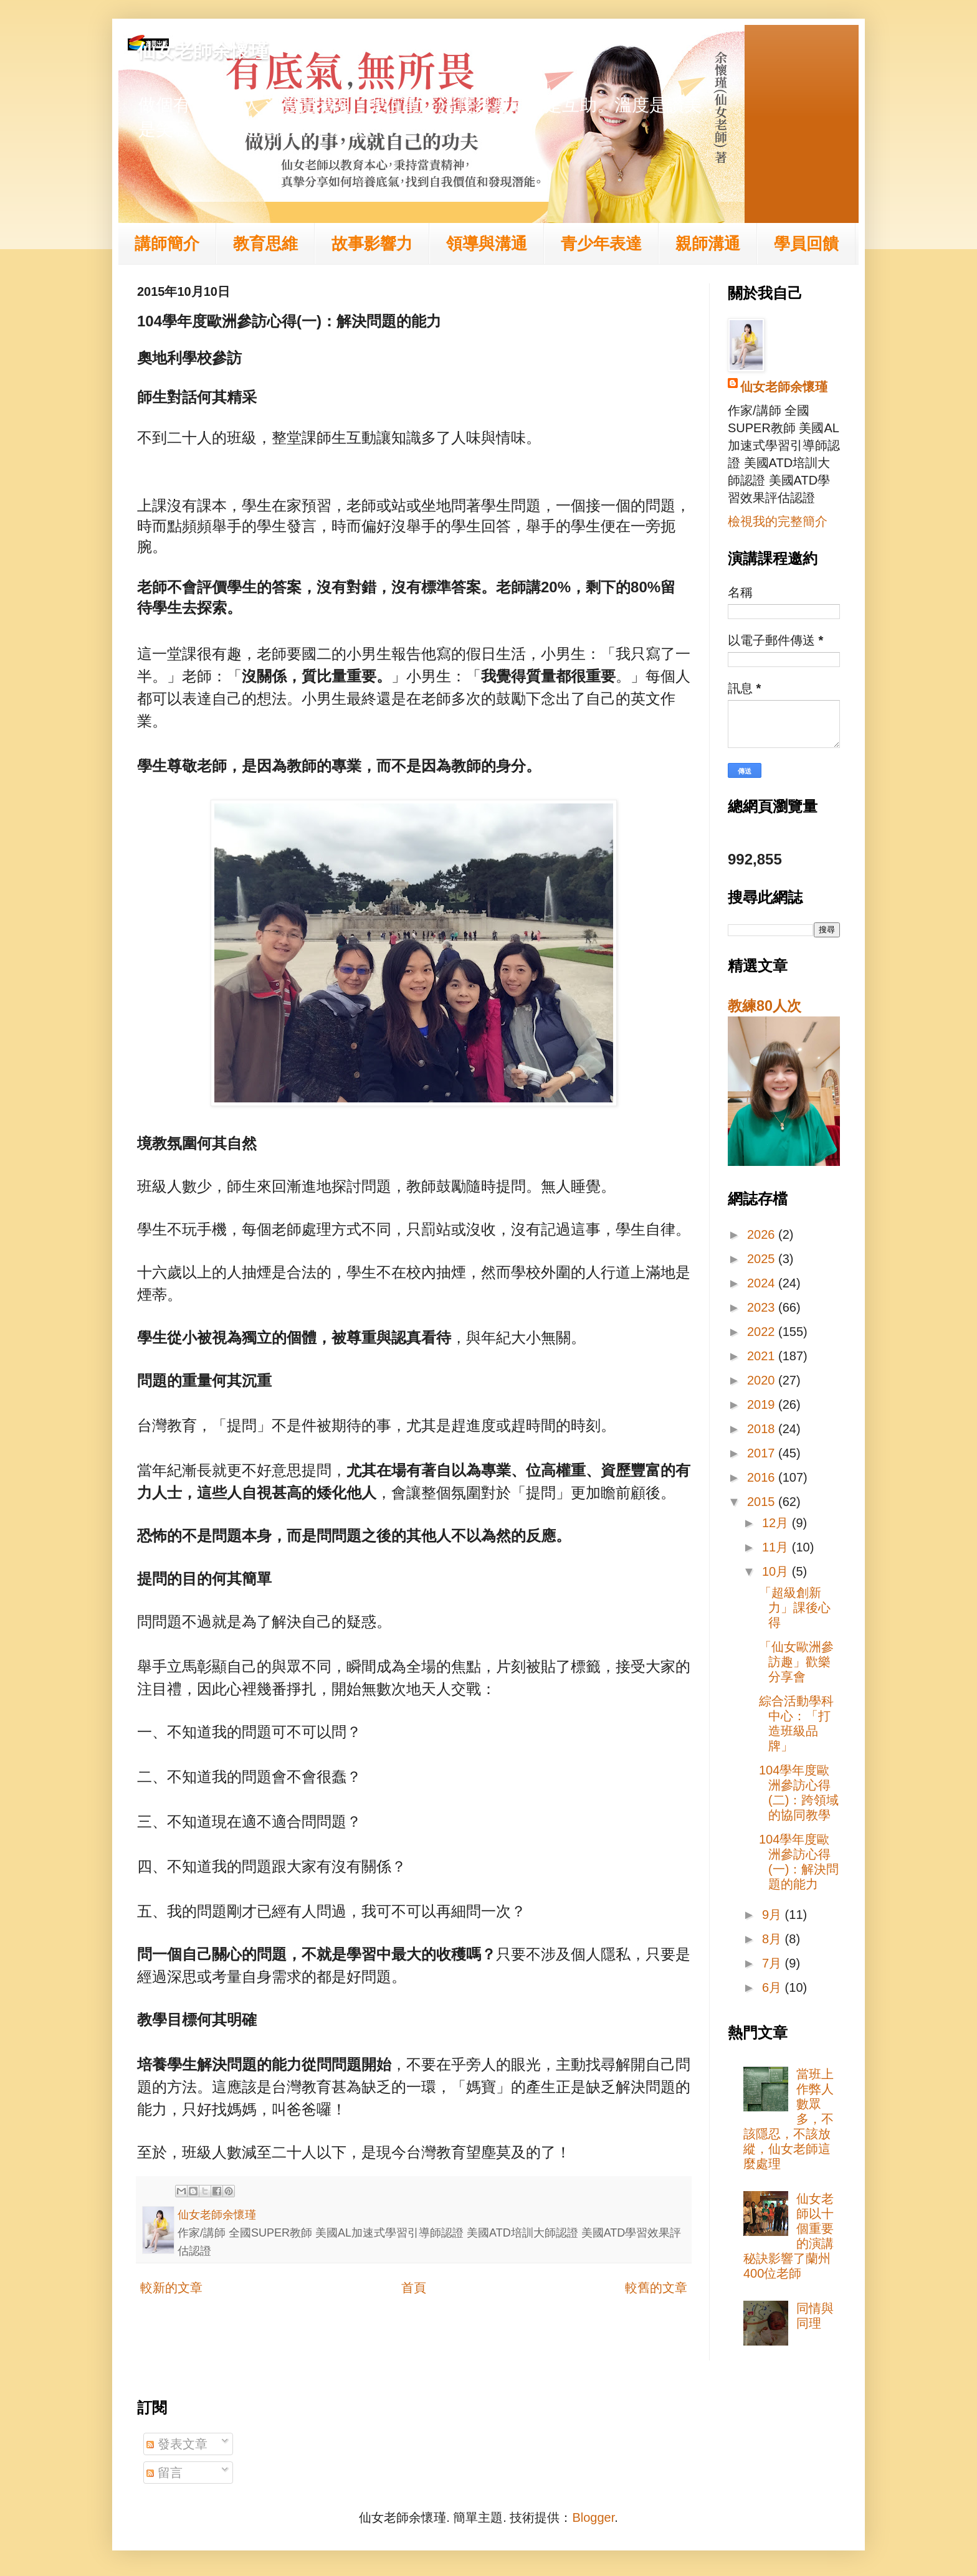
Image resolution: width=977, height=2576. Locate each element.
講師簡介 (167, 243)
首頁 (413, 2287)
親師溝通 (707, 243)
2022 (762, 1331)
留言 (164, 2472)
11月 (777, 1547)
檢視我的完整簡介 (777, 521)
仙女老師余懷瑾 (202, 50)
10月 (777, 1571)
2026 (762, 1234)
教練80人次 (764, 1006)
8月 (773, 1939)
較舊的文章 (656, 2287)
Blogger (593, 2517)
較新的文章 (171, 2287)
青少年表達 (601, 243)
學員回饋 (806, 243)
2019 (762, 1404)
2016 (762, 1477)
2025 (762, 1259)
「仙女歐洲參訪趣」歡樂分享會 (796, 1661)
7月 (773, 1963)
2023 (762, 1307)
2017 (762, 1453)
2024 (762, 1283)
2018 (762, 1429)
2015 (762, 1501)
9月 (773, 1914)
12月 (777, 1523)
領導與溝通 (486, 243)
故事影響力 (371, 243)
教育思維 (265, 243)
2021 (762, 1356)
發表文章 (176, 2444)
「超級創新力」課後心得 (795, 1607)
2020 (762, 1380)
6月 (773, 1987)
